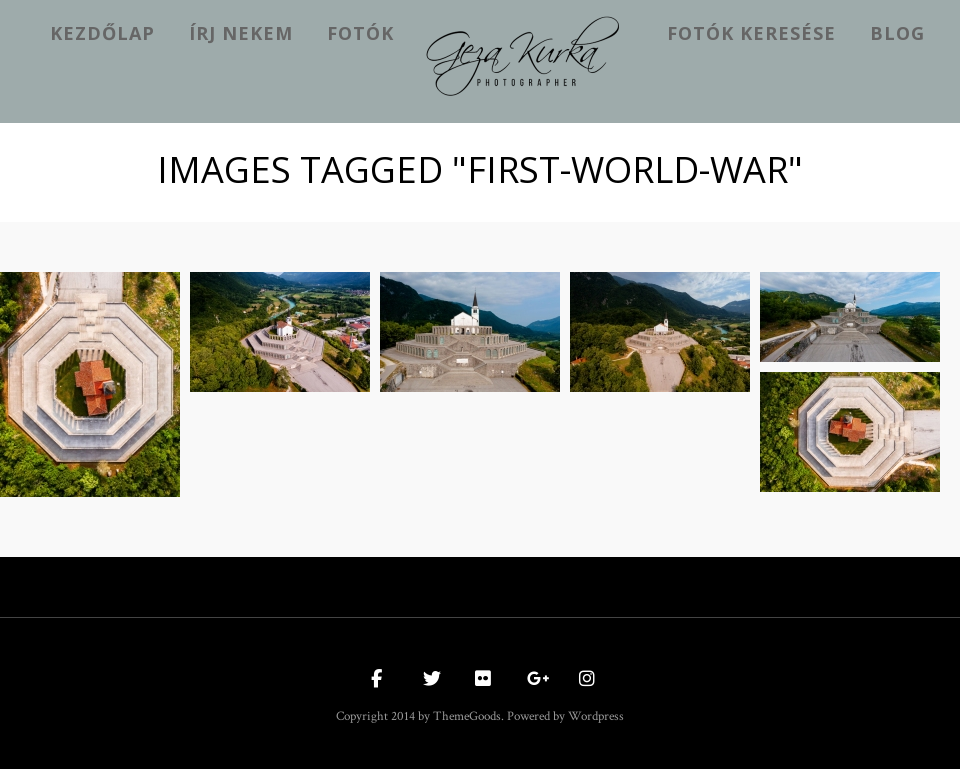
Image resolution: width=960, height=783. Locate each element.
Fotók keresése (751, 33)
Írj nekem (241, 33)
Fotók (360, 33)
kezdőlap (102, 33)
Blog (897, 33)
